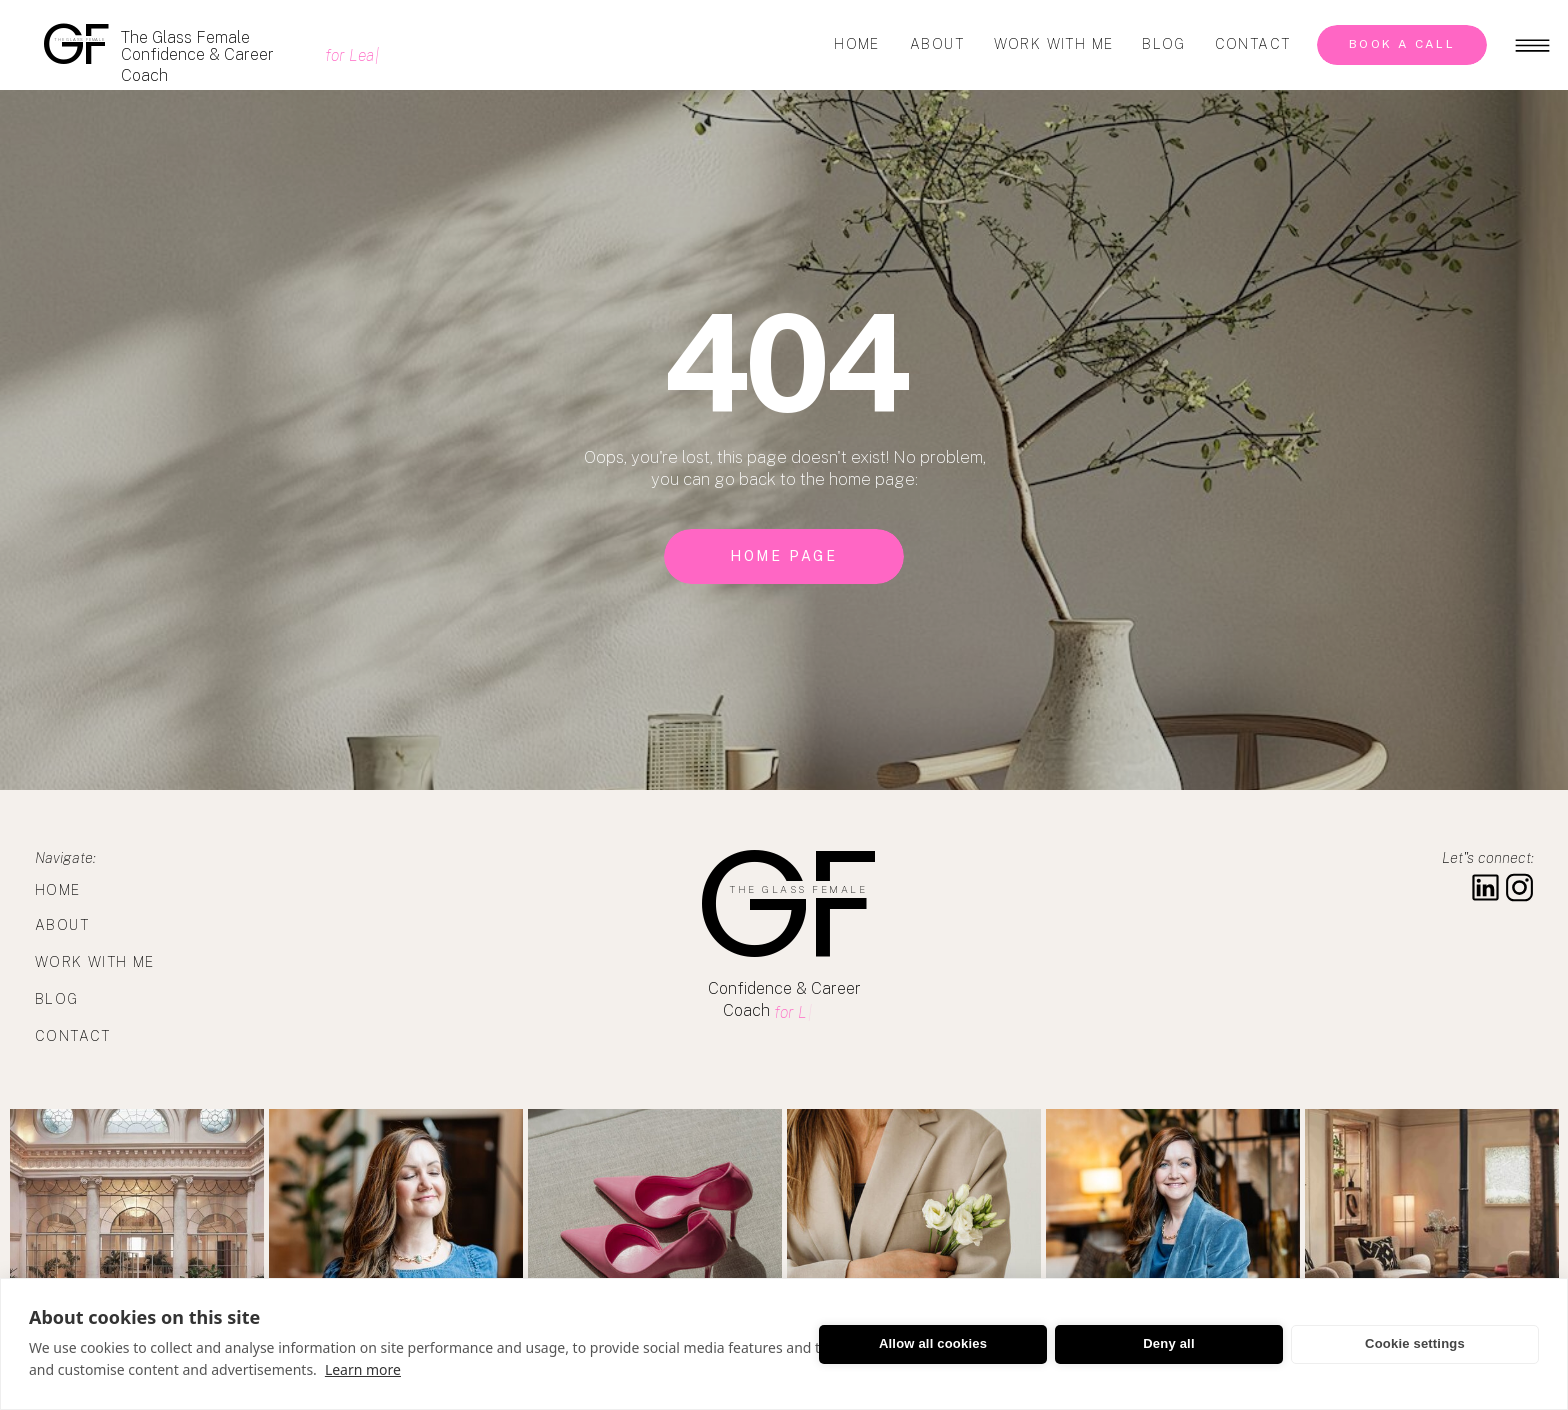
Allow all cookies (933, 1343)
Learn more (363, 1369)
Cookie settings (1415, 1343)
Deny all (1168, 1343)
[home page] (784, 556)
